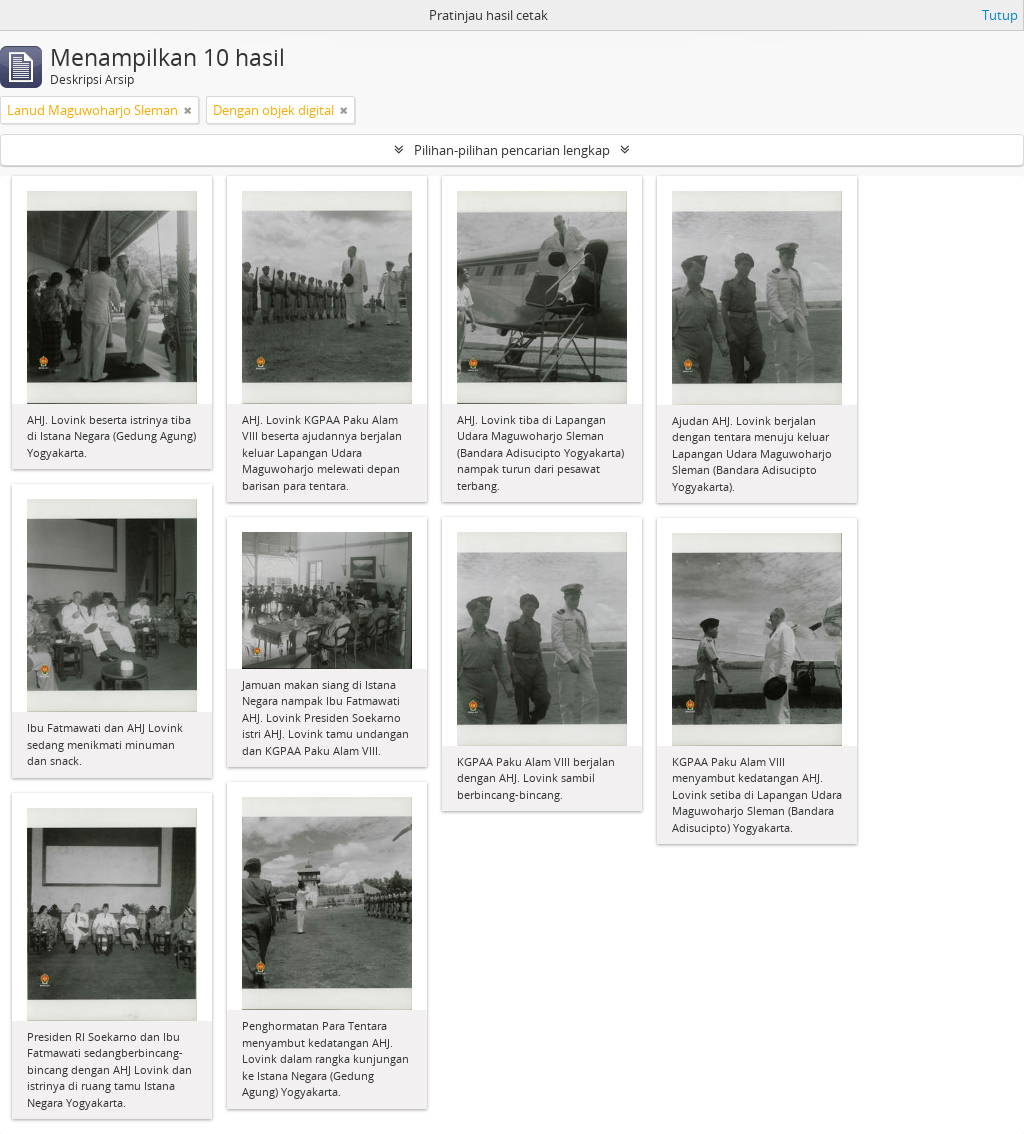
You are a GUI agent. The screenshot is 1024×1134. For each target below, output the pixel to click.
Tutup (1000, 15)
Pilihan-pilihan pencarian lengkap (512, 150)
